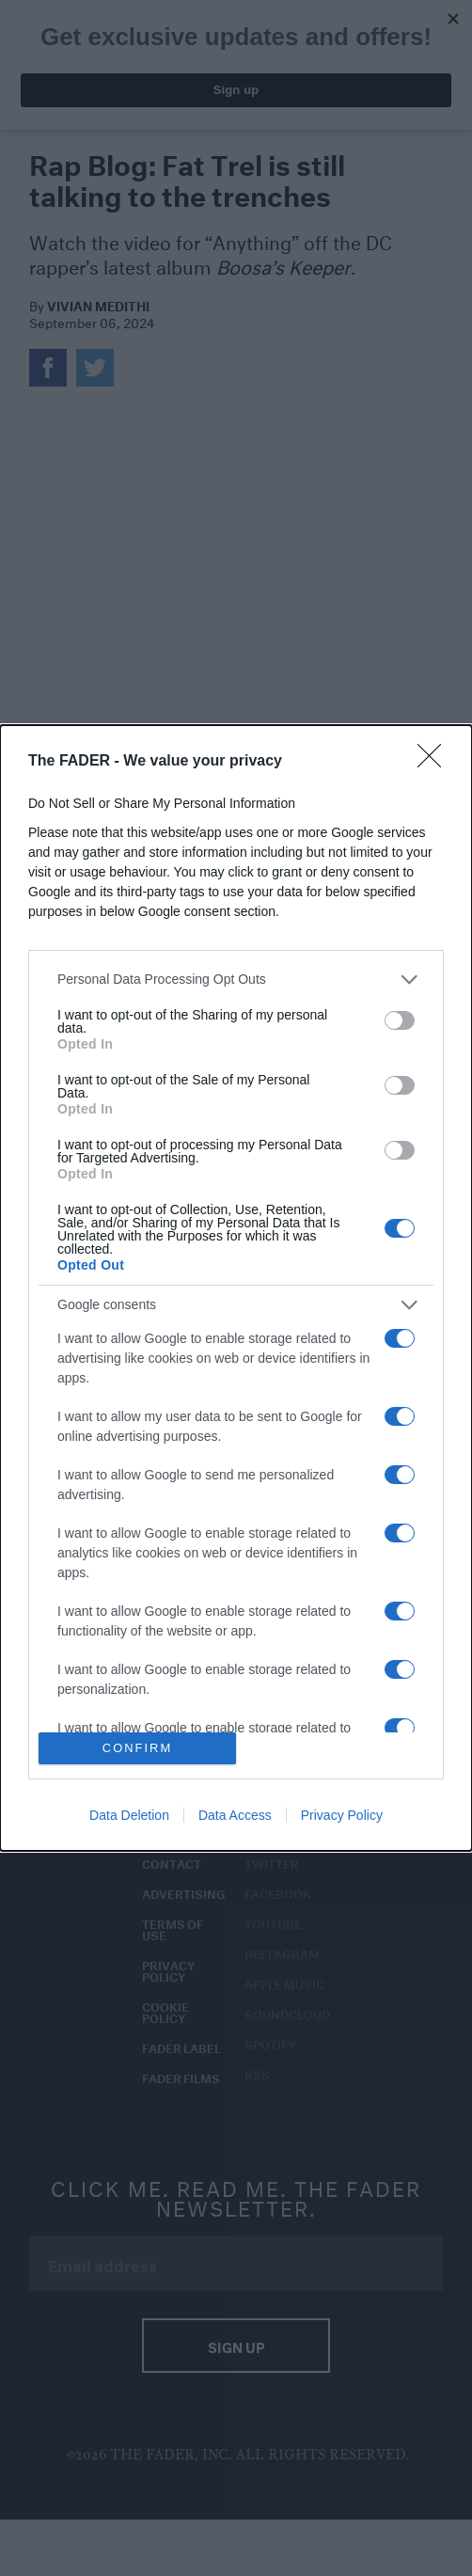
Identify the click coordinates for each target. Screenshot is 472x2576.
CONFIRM (137, 1749)
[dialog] (236, 1288)
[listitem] (236, 979)
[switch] (400, 1020)
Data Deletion (129, 1815)
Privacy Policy (342, 1815)
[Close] (435, 762)
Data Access (235, 1815)
